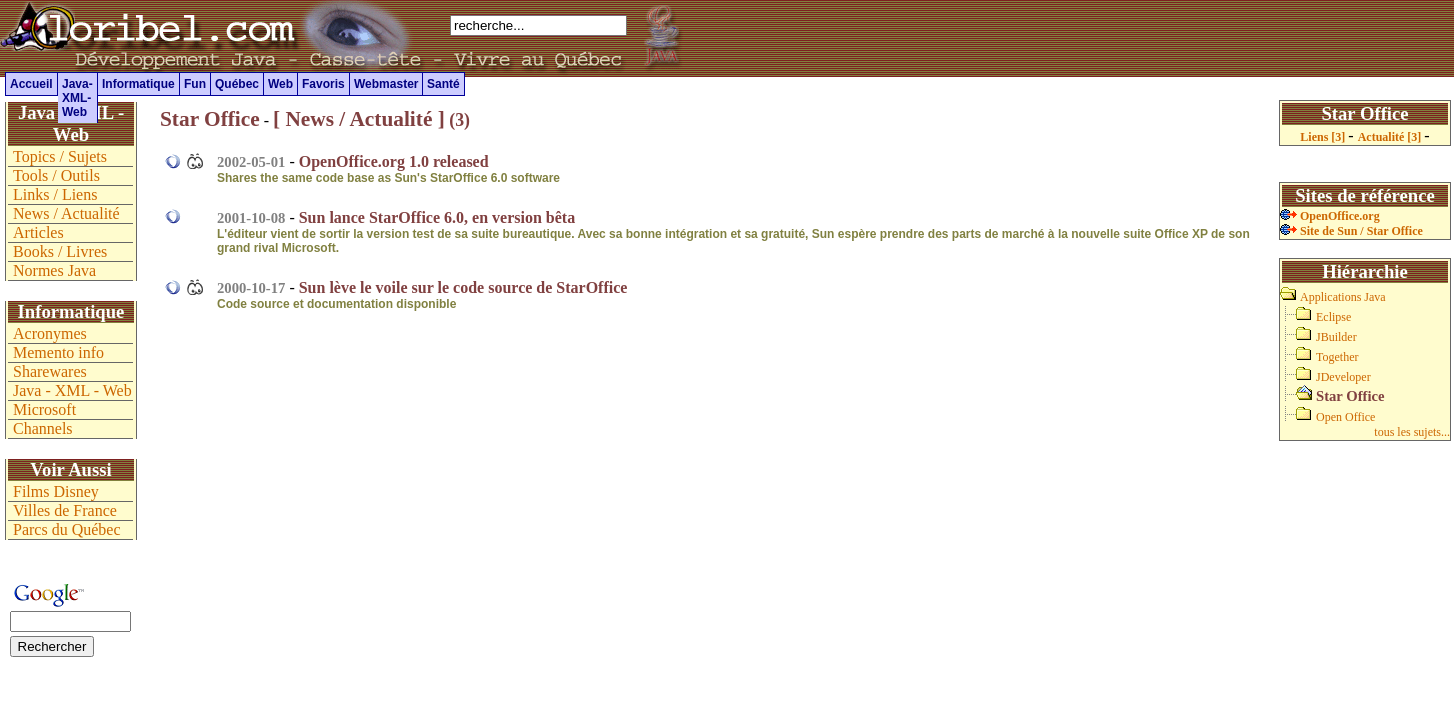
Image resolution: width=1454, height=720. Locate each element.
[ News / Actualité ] (359, 119)
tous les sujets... (1412, 432)
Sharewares (50, 371)
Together (1337, 357)
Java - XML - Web (72, 390)
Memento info (58, 352)
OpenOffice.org (1330, 216)
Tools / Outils (56, 175)
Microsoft (44, 409)
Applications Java (1343, 297)
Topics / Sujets (60, 156)
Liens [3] (1324, 137)
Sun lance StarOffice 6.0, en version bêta (437, 217)
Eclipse (1333, 317)
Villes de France (65, 510)
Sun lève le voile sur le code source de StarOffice (463, 287)
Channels (43, 428)
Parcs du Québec (67, 529)
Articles (38, 232)
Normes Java (54, 270)
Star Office (210, 119)
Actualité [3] (1391, 137)
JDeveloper (1343, 377)
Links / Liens (55, 194)
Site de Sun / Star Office (1351, 231)
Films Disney (56, 491)
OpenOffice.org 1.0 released (394, 161)
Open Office (1345, 417)
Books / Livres (60, 251)
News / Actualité (66, 213)
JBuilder (1336, 337)
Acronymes (50, 333)
